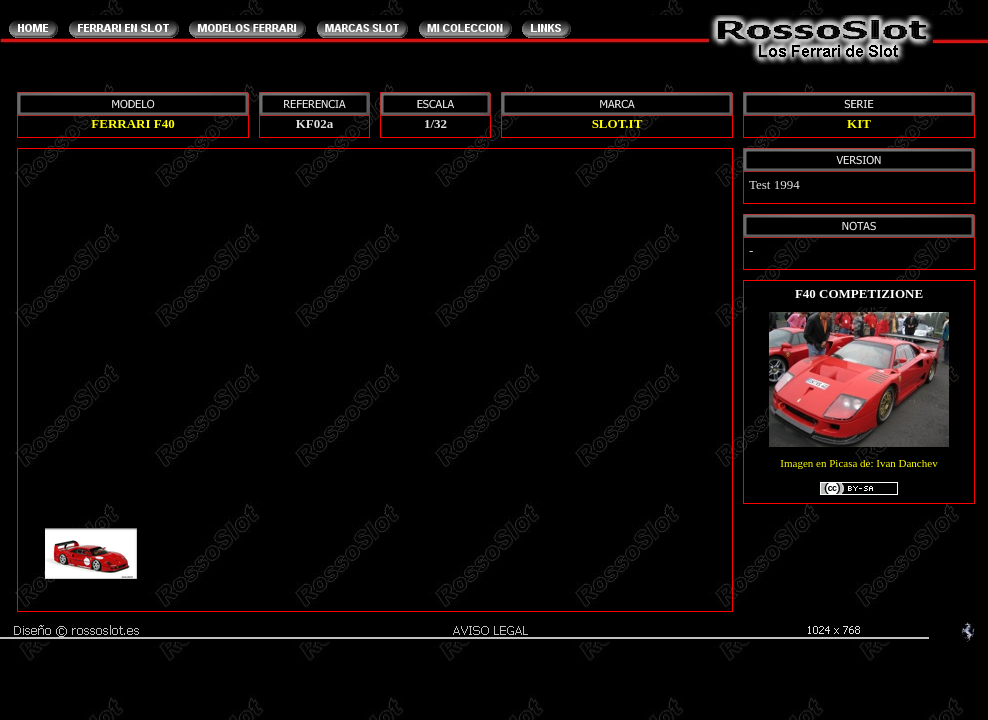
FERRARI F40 (132, 123)
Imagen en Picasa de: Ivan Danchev (858, 477)
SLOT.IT (617, 123)
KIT (859, 123)
